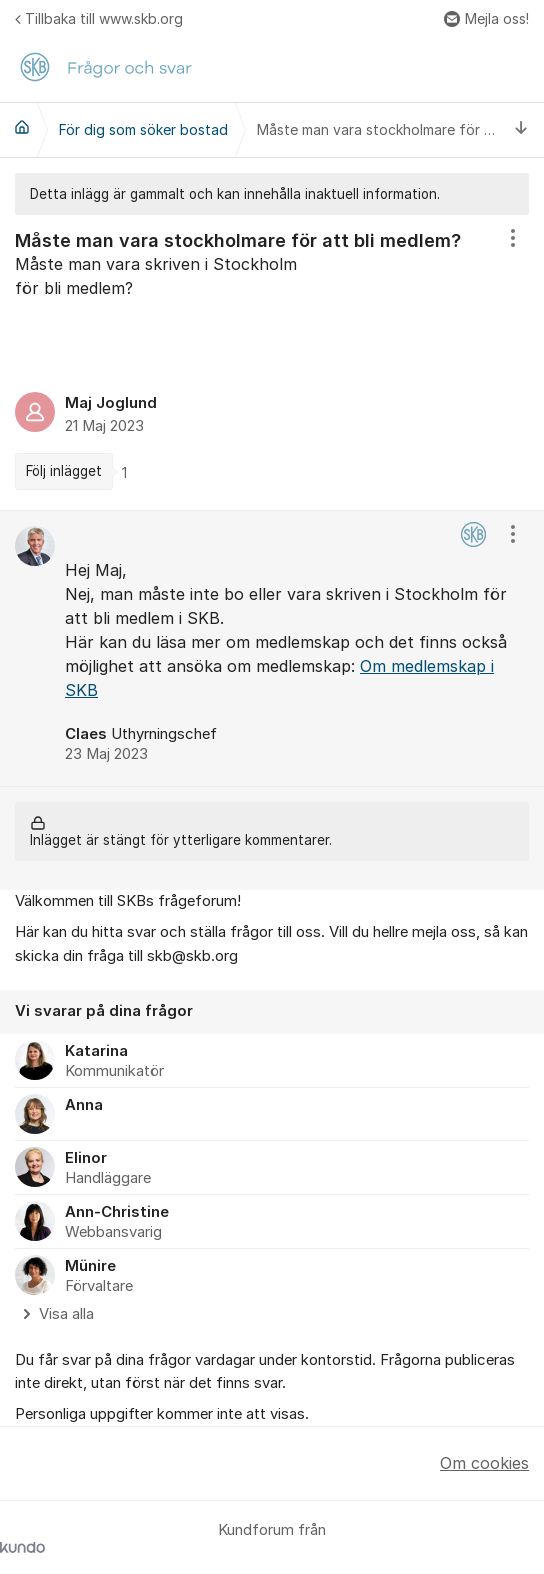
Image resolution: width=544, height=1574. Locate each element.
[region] (272, 362)
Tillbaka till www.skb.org (99, 18)
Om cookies (484, 1463)
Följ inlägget (64, 471)
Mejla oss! (486, 18)
